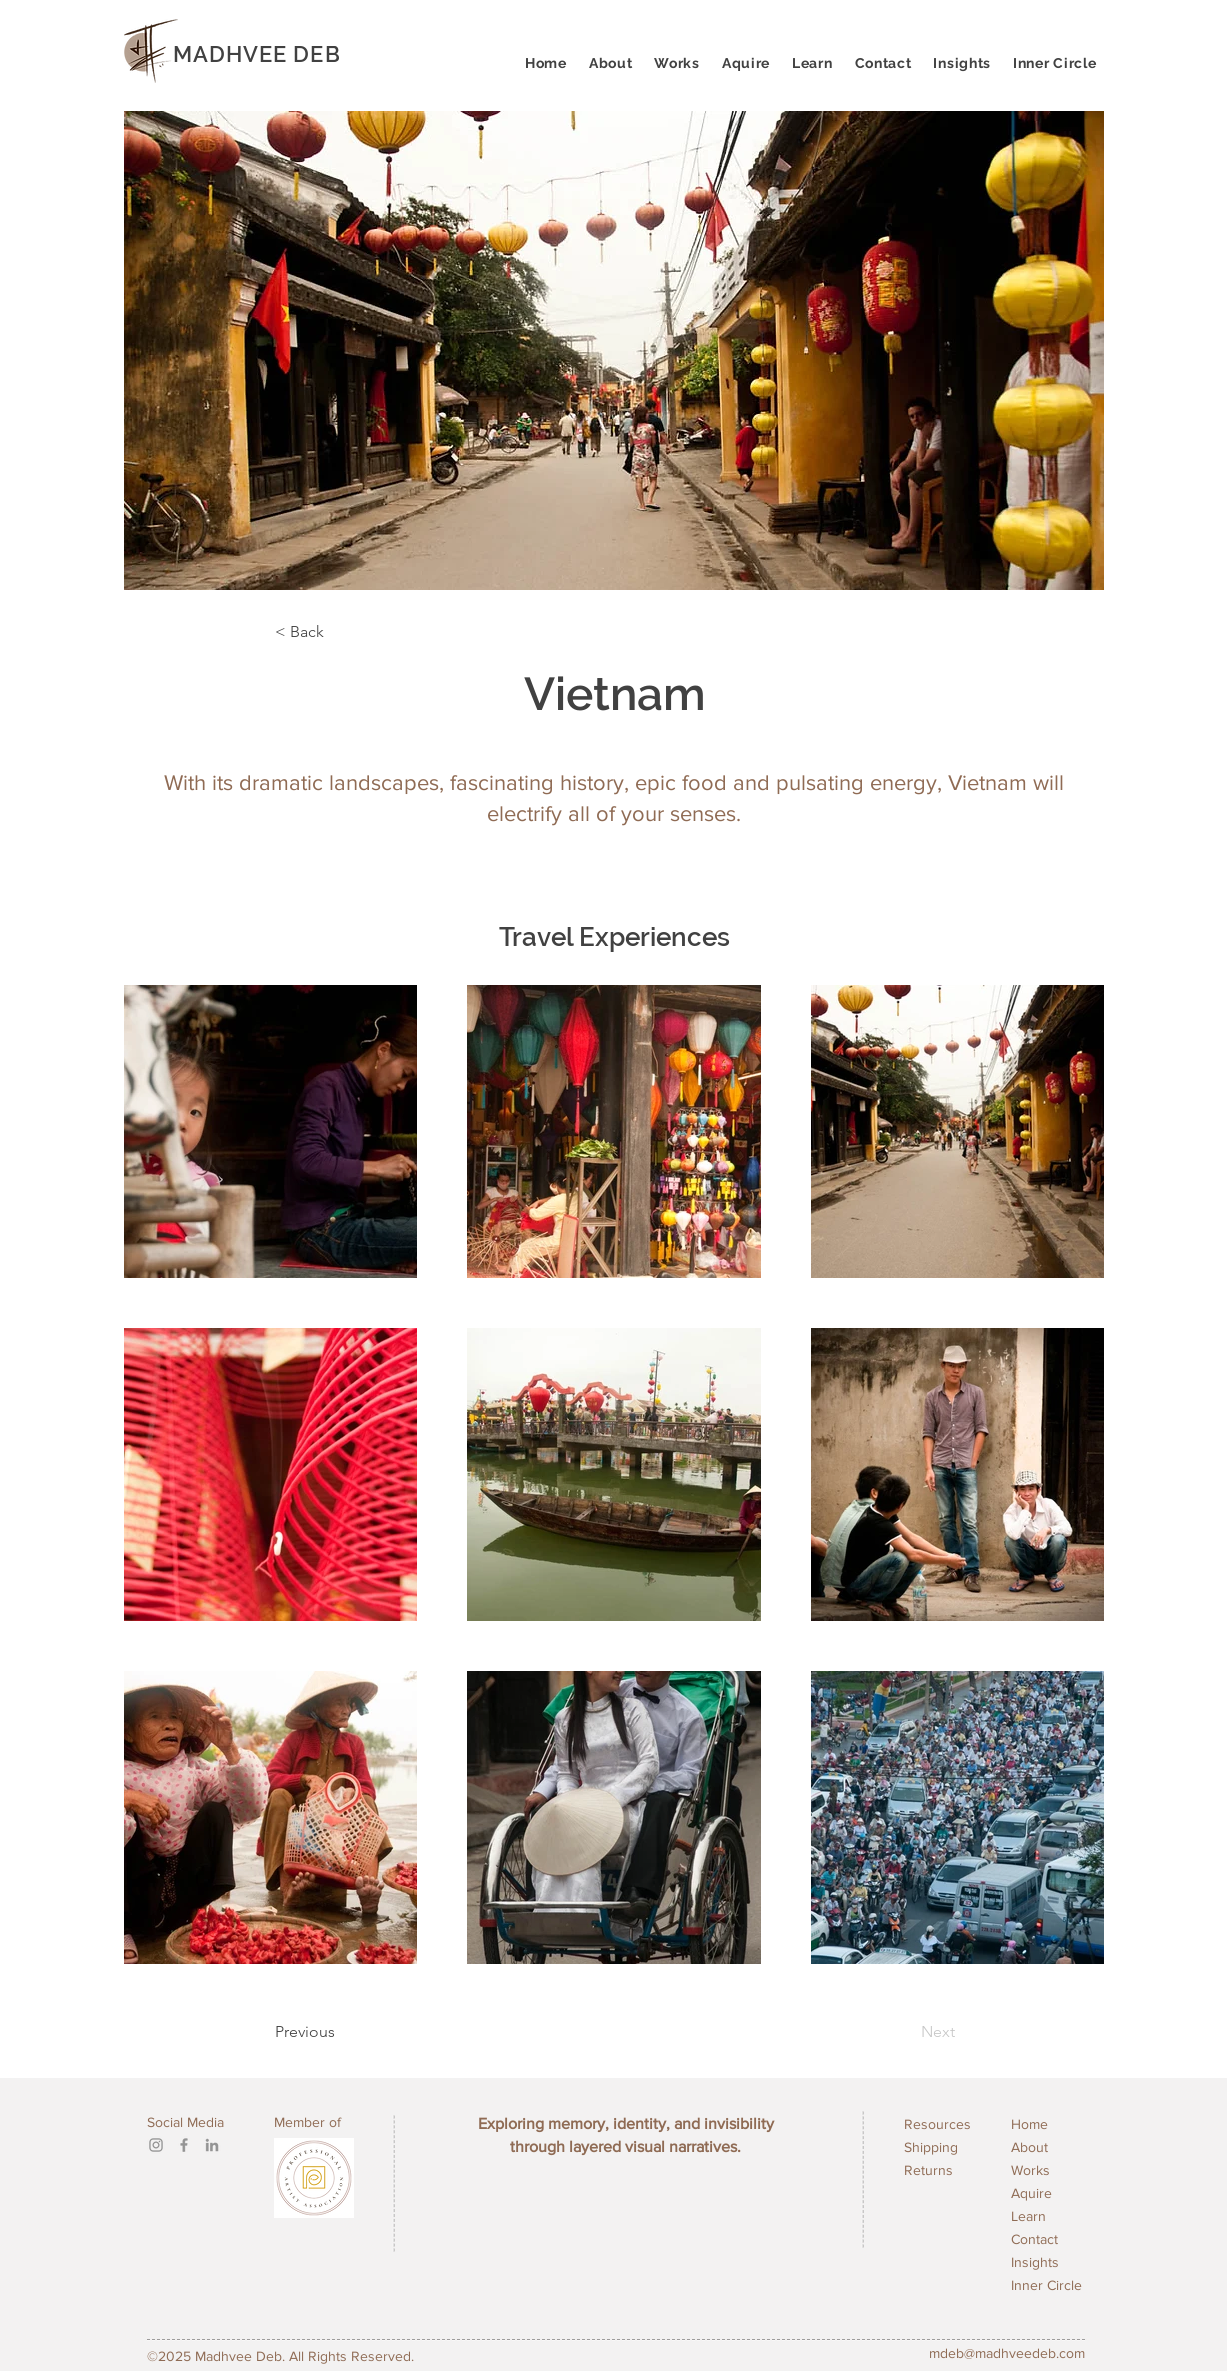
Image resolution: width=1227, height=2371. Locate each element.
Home (1029, 2124)
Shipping (931, 2147)
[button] (812, 63)
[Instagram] (156, 2145)
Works (1030, 2170)
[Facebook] (184, 2145)
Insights (1035, 2262)
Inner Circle (1046, 2285)
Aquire (1031, 2193)
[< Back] (341, 632)
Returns (928, 2170)
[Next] (887, 2032)
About (1029, 2147)
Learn (1028, 2216)
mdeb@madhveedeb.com (1007, 2353)
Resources (937, 2124)
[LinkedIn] (212, 2145)
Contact (1034, 2239)
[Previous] (356, 2032)
